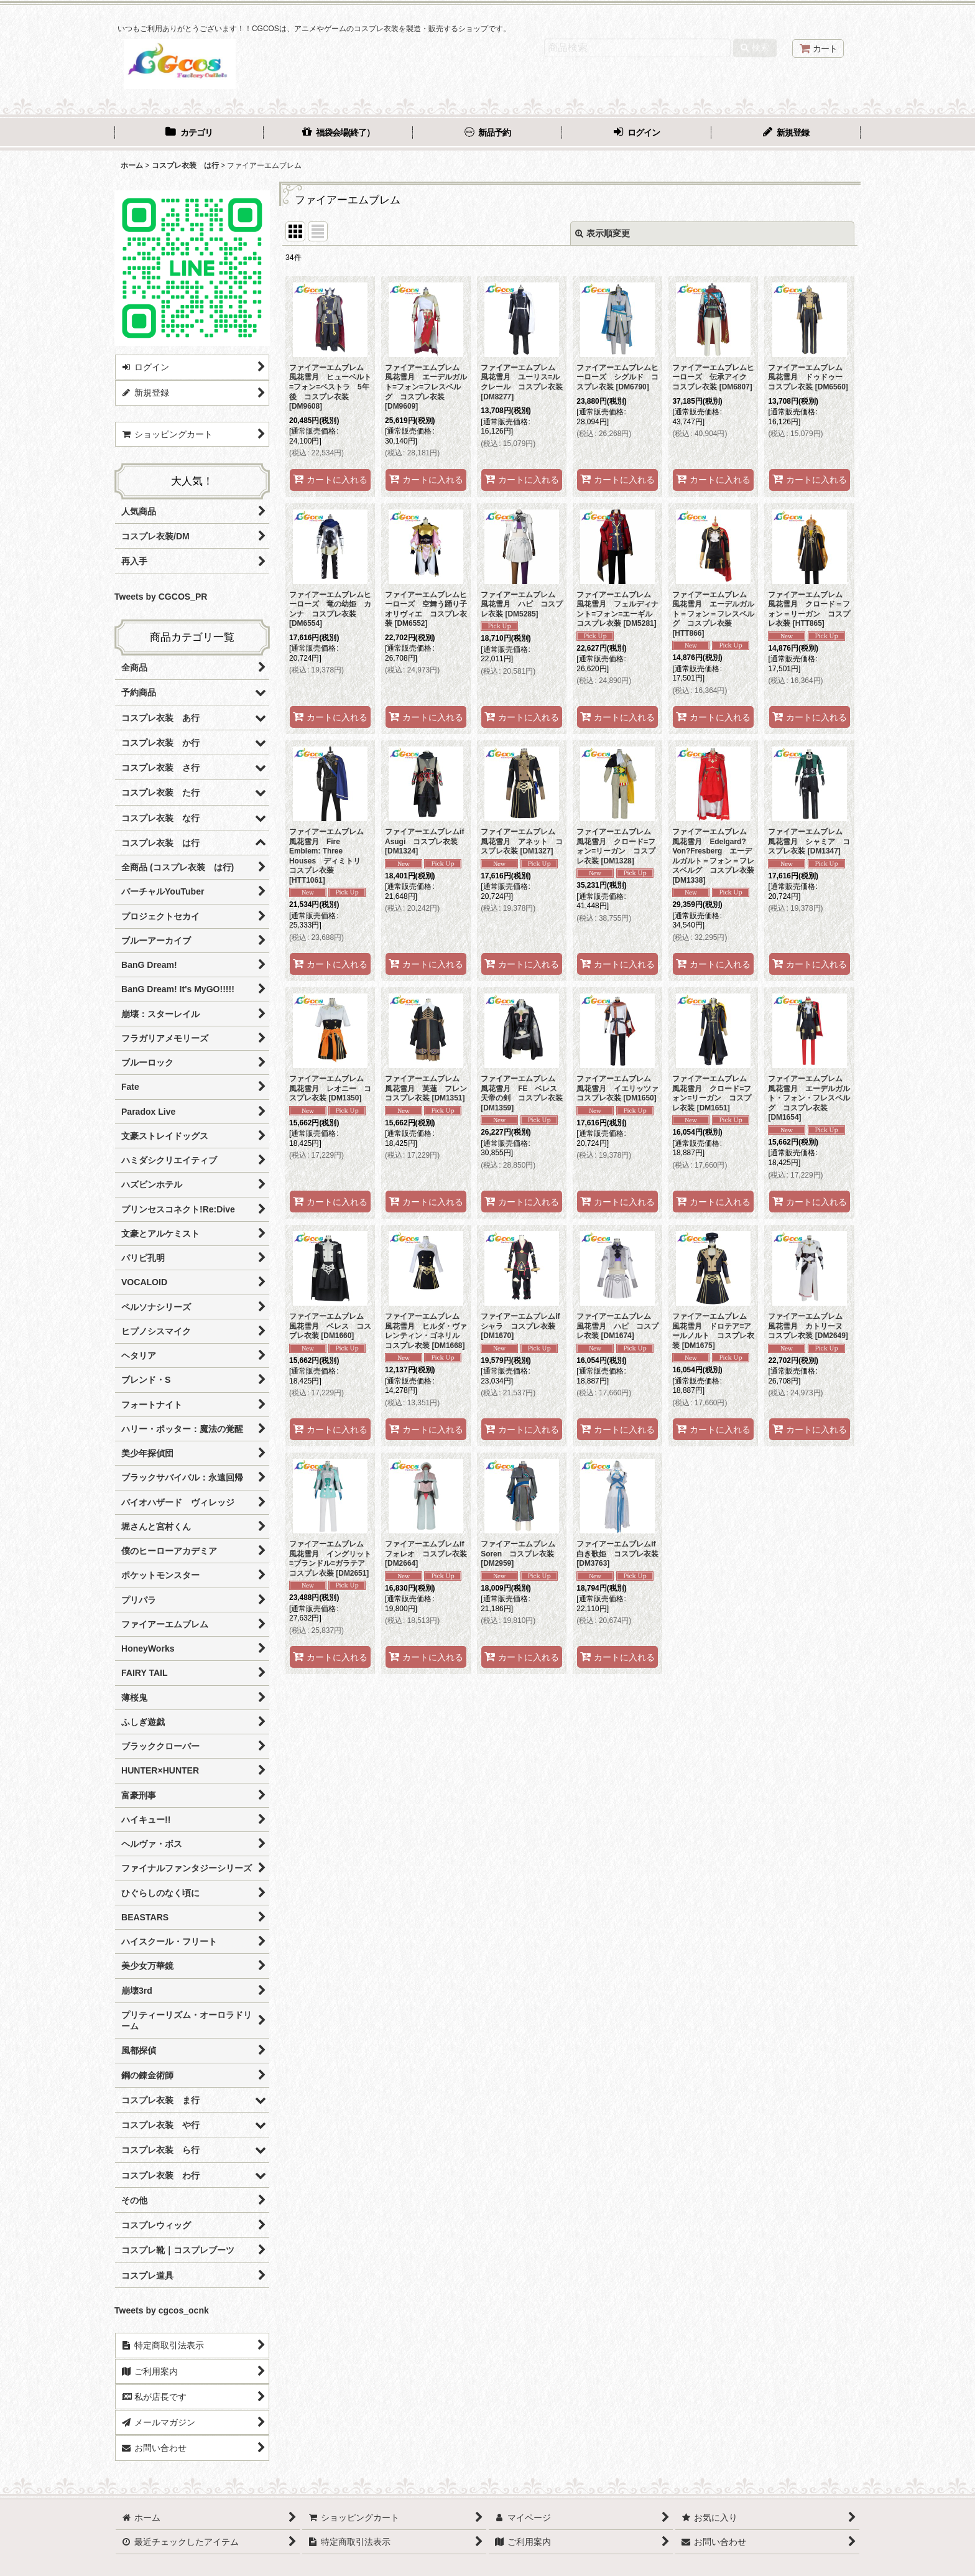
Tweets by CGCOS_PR (160, 597)
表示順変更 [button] (602, 233)
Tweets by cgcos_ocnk (161, 2310)
